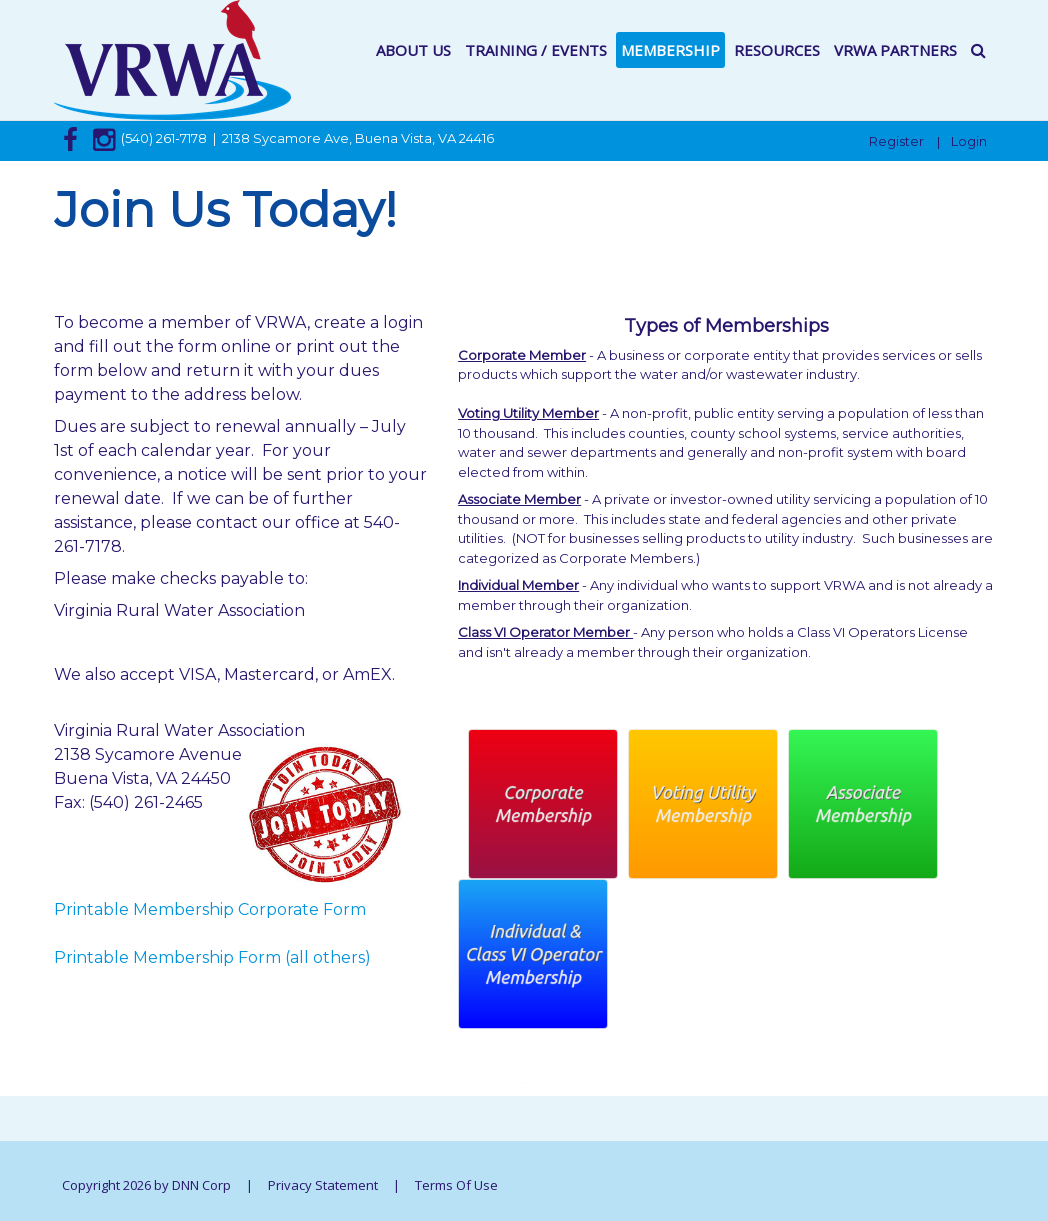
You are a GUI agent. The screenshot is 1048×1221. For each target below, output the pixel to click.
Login (969, 141)
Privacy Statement (323, 1185)
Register (896, 141)
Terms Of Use (456, 1185)
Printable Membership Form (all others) (212, 957)
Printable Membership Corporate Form (210, 909)
